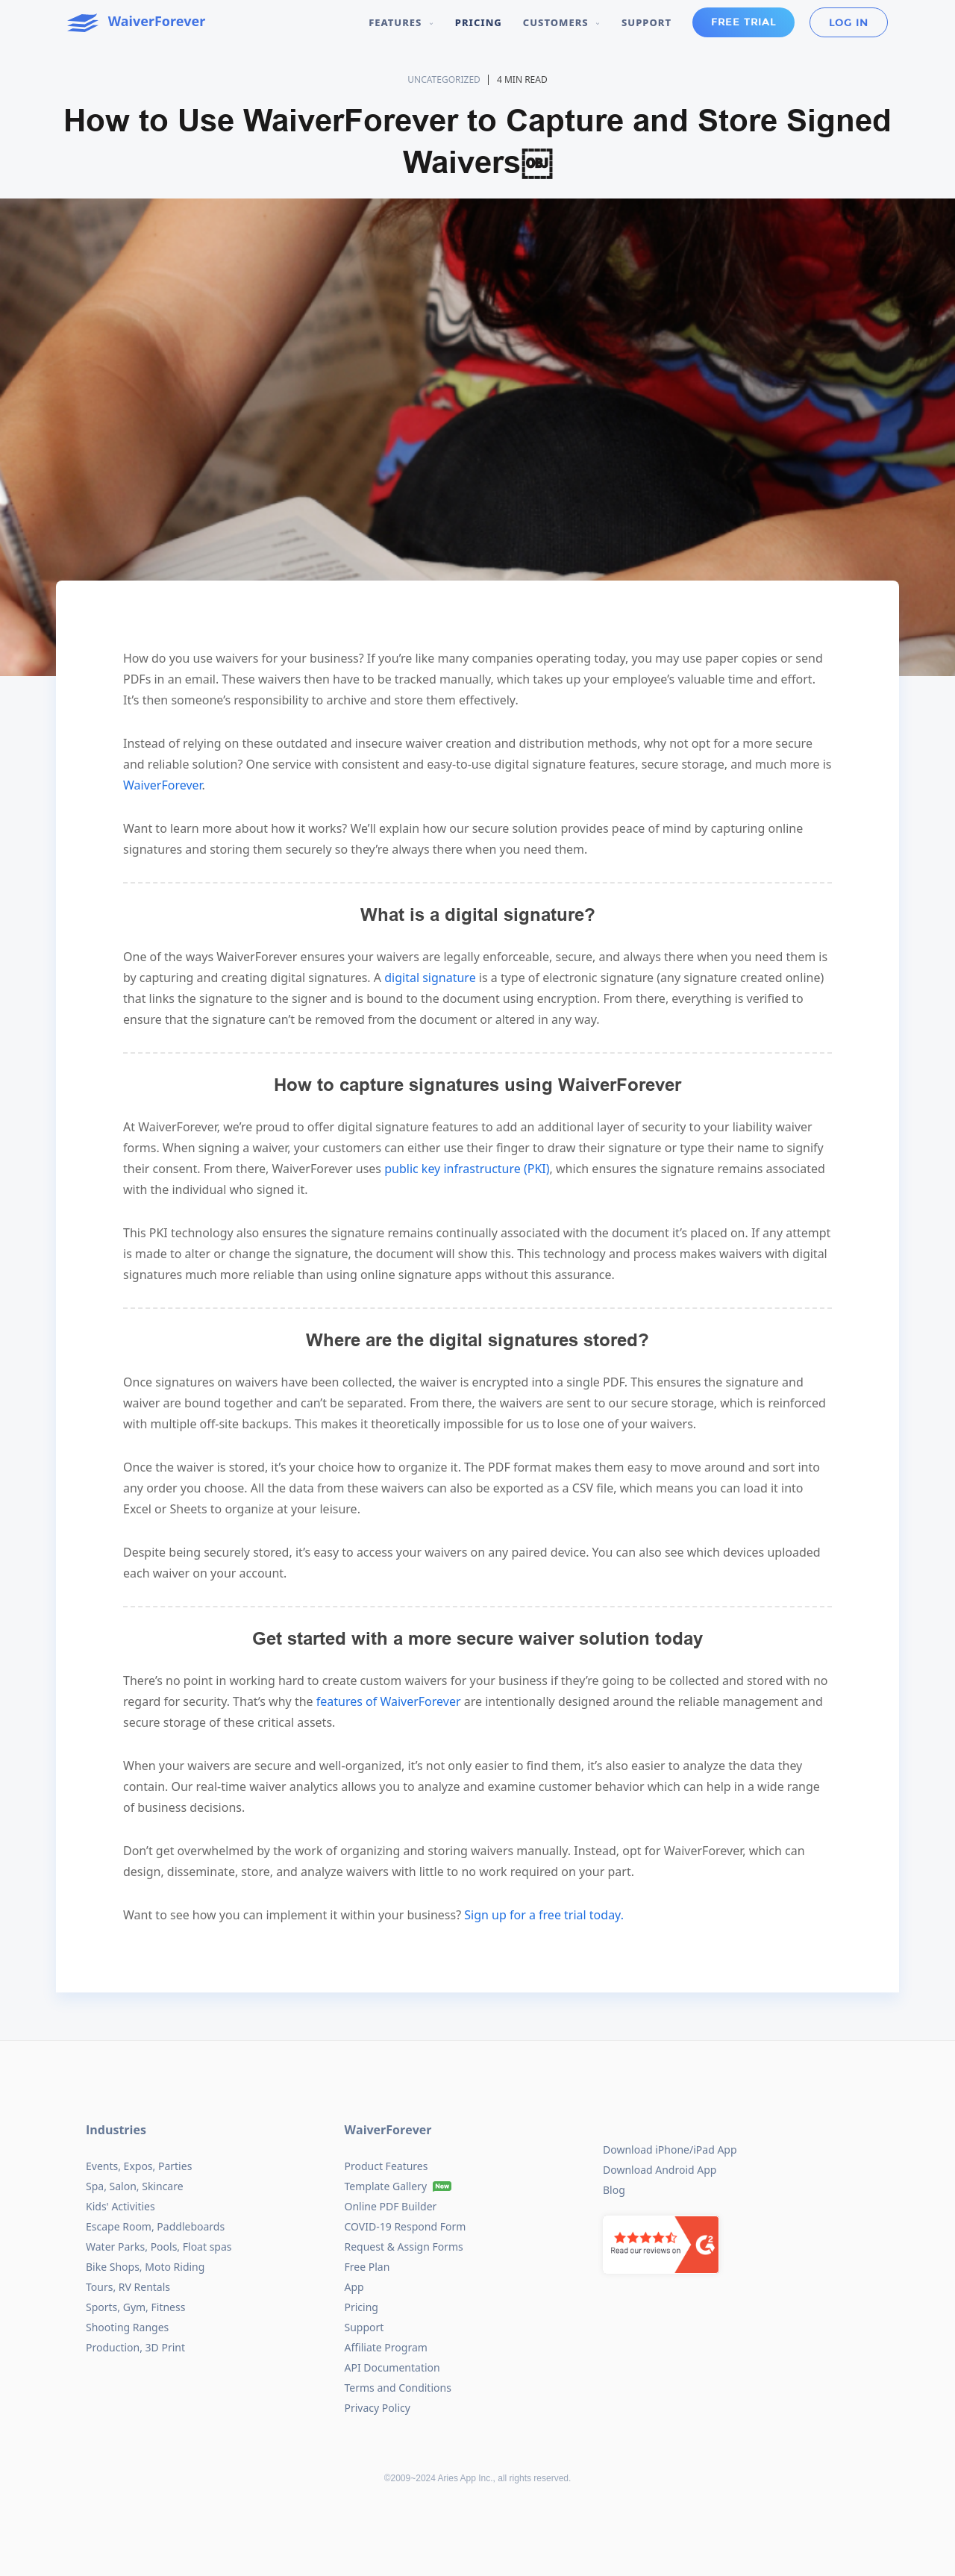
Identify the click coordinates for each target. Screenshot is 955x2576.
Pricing (478, 22)
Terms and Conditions (398, 2387)
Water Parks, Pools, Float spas (159, 2246)
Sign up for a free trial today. (542, 1915)
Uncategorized (443, 79)
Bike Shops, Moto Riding (145, 2267)
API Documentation (392, 2367)
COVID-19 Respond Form (405, 2226)
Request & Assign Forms (404, 2246)
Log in (848, 23)
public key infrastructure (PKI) (465, 1168)
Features (401, 22)
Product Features (386, 2166)
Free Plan (367, 2267)
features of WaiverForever (387, 1701)
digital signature (428, 977)
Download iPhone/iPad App (670, 2149)
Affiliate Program (386, 2347)
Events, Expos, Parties (139, 2166)
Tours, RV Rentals (128, 2287)
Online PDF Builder (391, 2206)
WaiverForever (162, 785)
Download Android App (659, 2170)
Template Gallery (386, 2186)
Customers (562, 22)
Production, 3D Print (135, 2347)
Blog (614, 2190)
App (354, 2287)
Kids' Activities (120, 2206)
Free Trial (743, 22)
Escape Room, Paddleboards (155, 2226)
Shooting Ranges (127, 2327)
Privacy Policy (377, 2408)
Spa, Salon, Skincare (135, 2186)
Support (646, 22)
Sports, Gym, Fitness (135, 2307)
